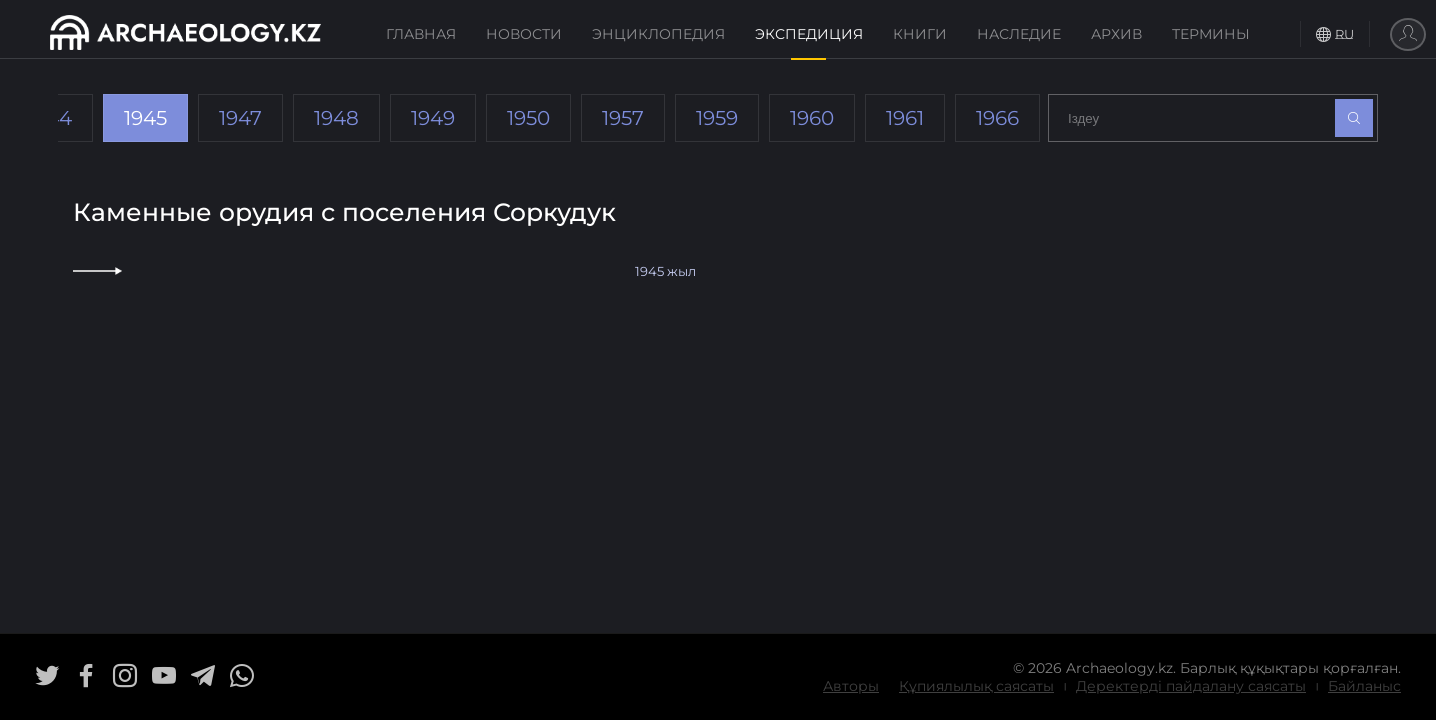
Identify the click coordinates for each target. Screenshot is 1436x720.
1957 (623, 118)
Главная (421, 34)
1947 (240, 118)
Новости (524, 34)
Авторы (851, 686)
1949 (433, 118)
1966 (997, 118)
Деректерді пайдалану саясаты (1191, 686)
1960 (812, 118)
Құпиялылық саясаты (976, 686)
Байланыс (1364, 686)
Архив (1116, 34)
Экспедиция (809, 34)
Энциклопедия (658, 34)
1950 (528, 118)
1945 (145, 118)
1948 (336, 118)
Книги (920, 34)
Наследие (1019, 34)
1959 (717, 118)
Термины (1211, 34)
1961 (905, 118)
